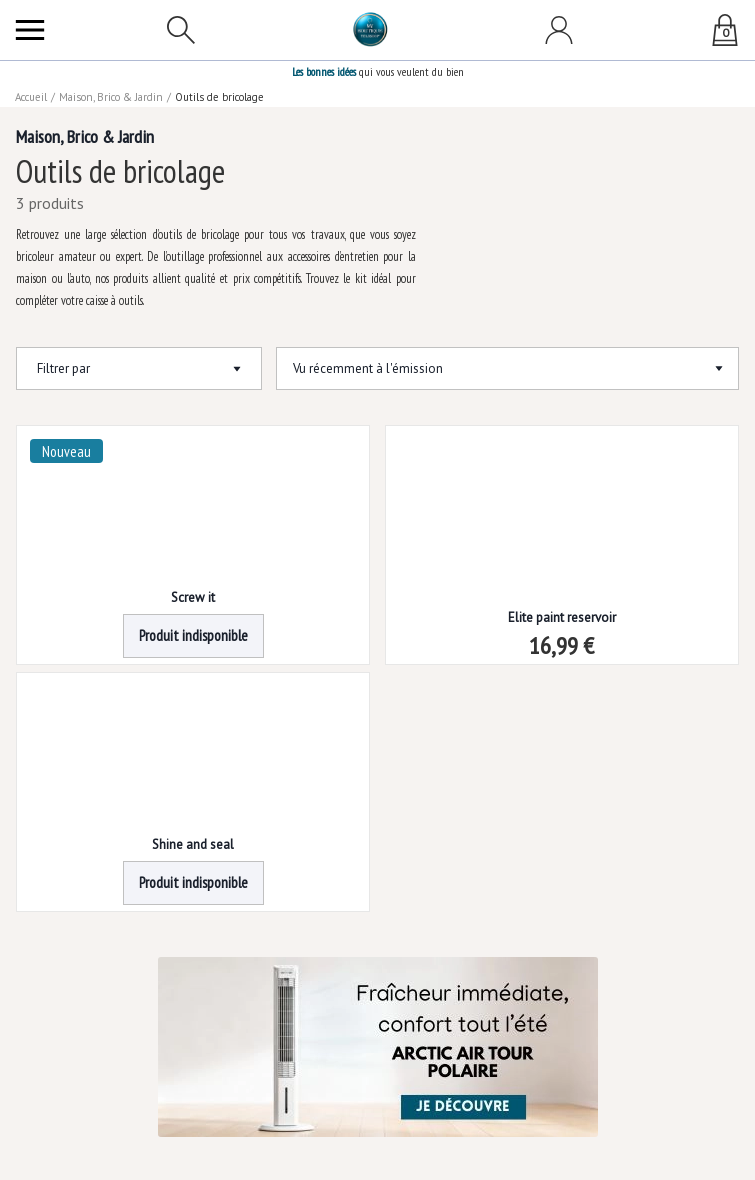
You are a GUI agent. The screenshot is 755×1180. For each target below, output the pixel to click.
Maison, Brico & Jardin (113, 97)
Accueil (32, 97)
